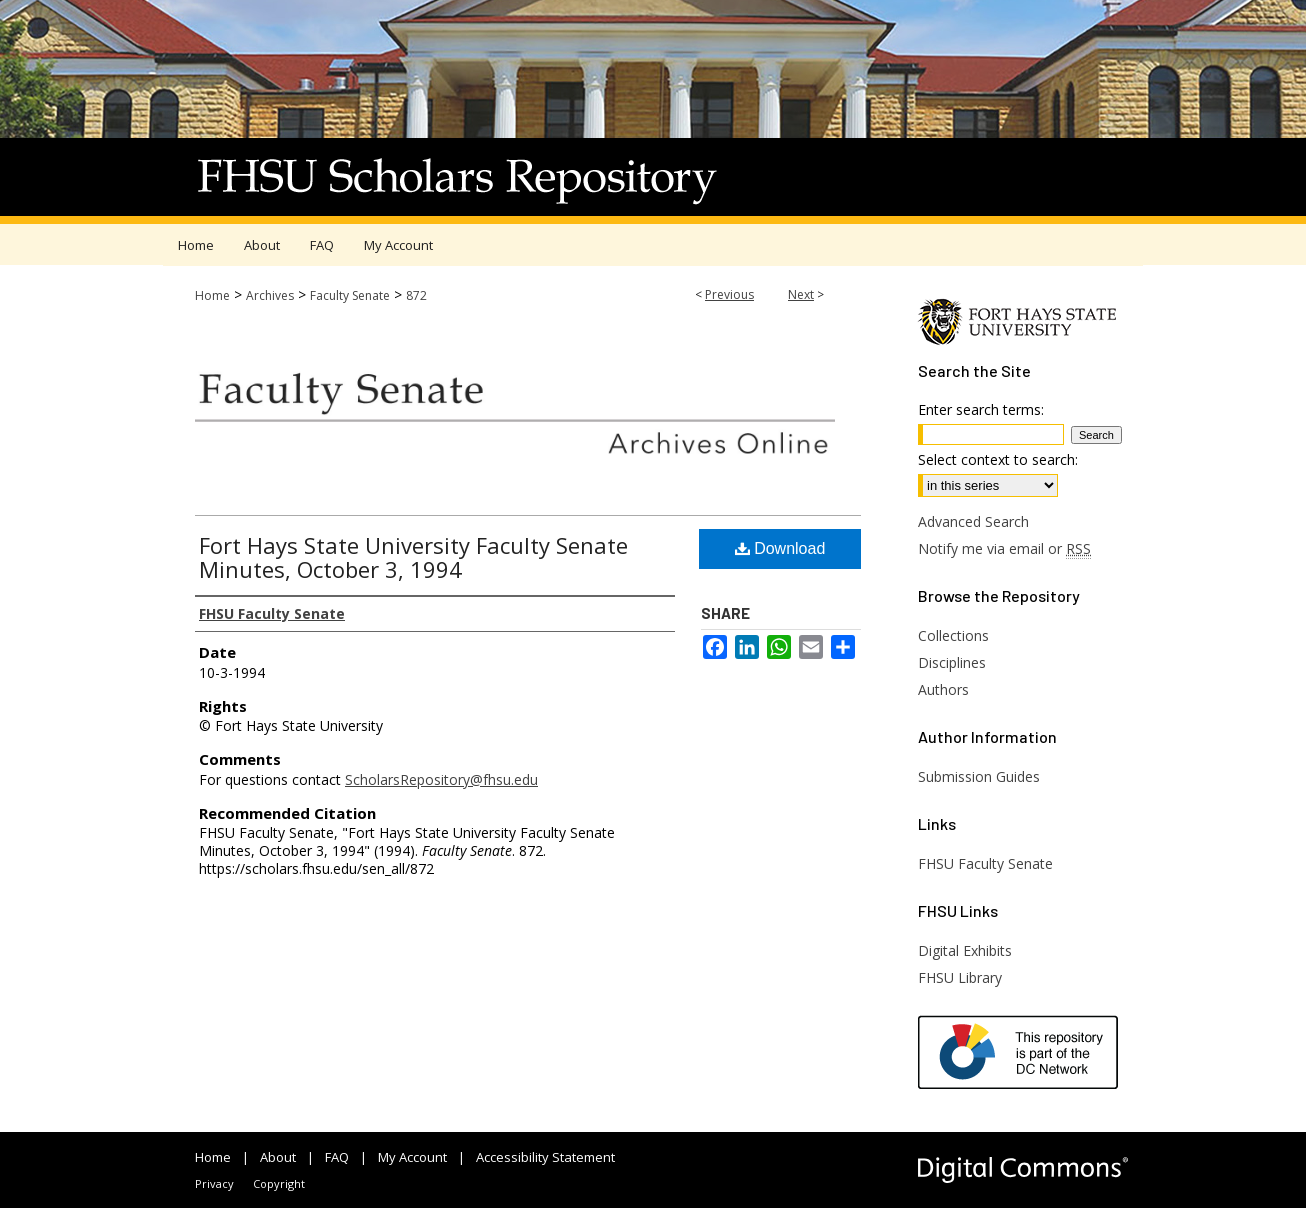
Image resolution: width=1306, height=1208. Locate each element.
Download (780, 548)
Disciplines (952, 662)
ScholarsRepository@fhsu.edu (441, 779)
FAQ (337, 1157)
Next (801, 294)
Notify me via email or (1004, 548)
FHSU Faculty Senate (985, 863)
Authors (943, 689)
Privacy (214, 1183)
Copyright (279, 1183)
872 (416, 295)
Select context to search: (998, 459)
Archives (270, 295)
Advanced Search (973, 521)
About (278, 1157)
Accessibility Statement (545, 1157)
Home (212, 295)
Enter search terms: (981, 409)
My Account (412, 1157)
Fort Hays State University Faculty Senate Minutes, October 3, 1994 (413, 557)
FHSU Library (960, 977)
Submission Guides (979, 776)
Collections (953, 635)
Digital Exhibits (965, 950)
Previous (729, 294)
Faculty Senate (350, 295)
